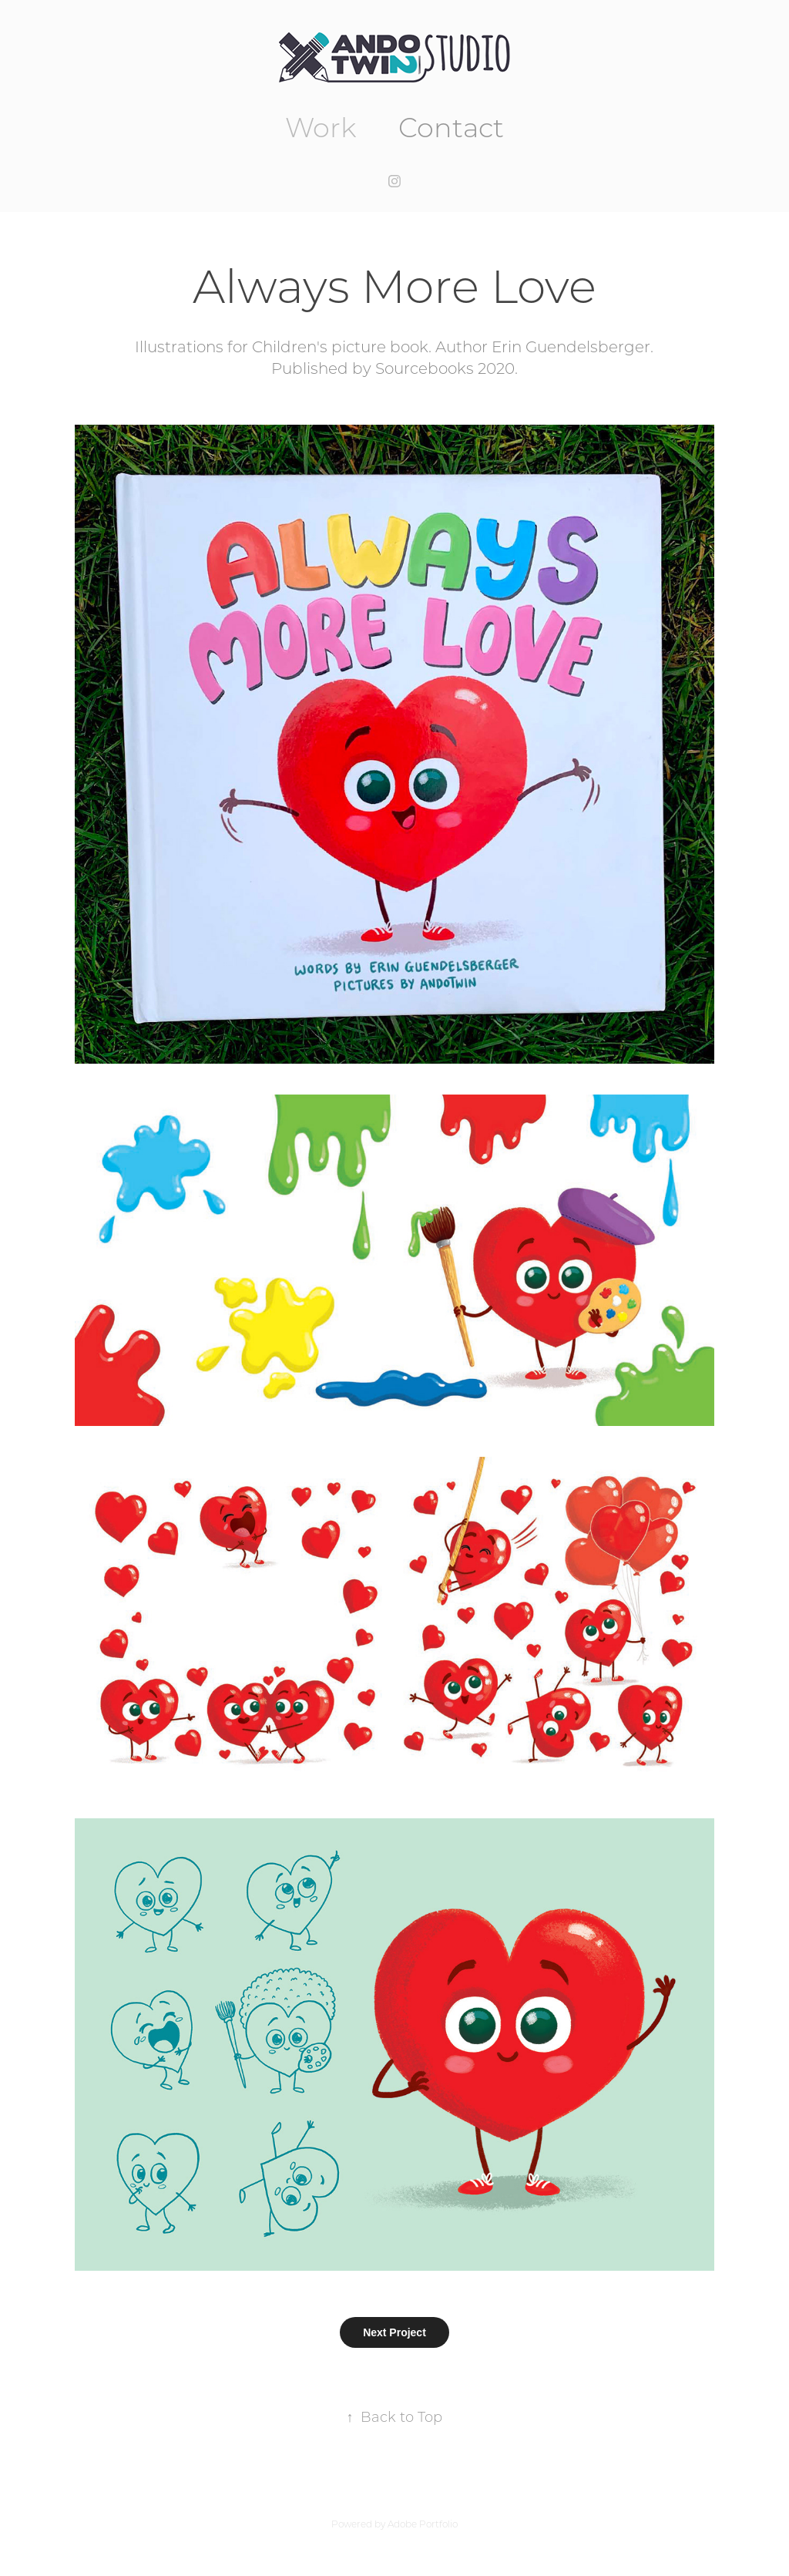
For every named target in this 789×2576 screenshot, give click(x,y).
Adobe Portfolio (423, 2524)
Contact (451, 126)
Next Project (394, 2332)
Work (321, 126)
